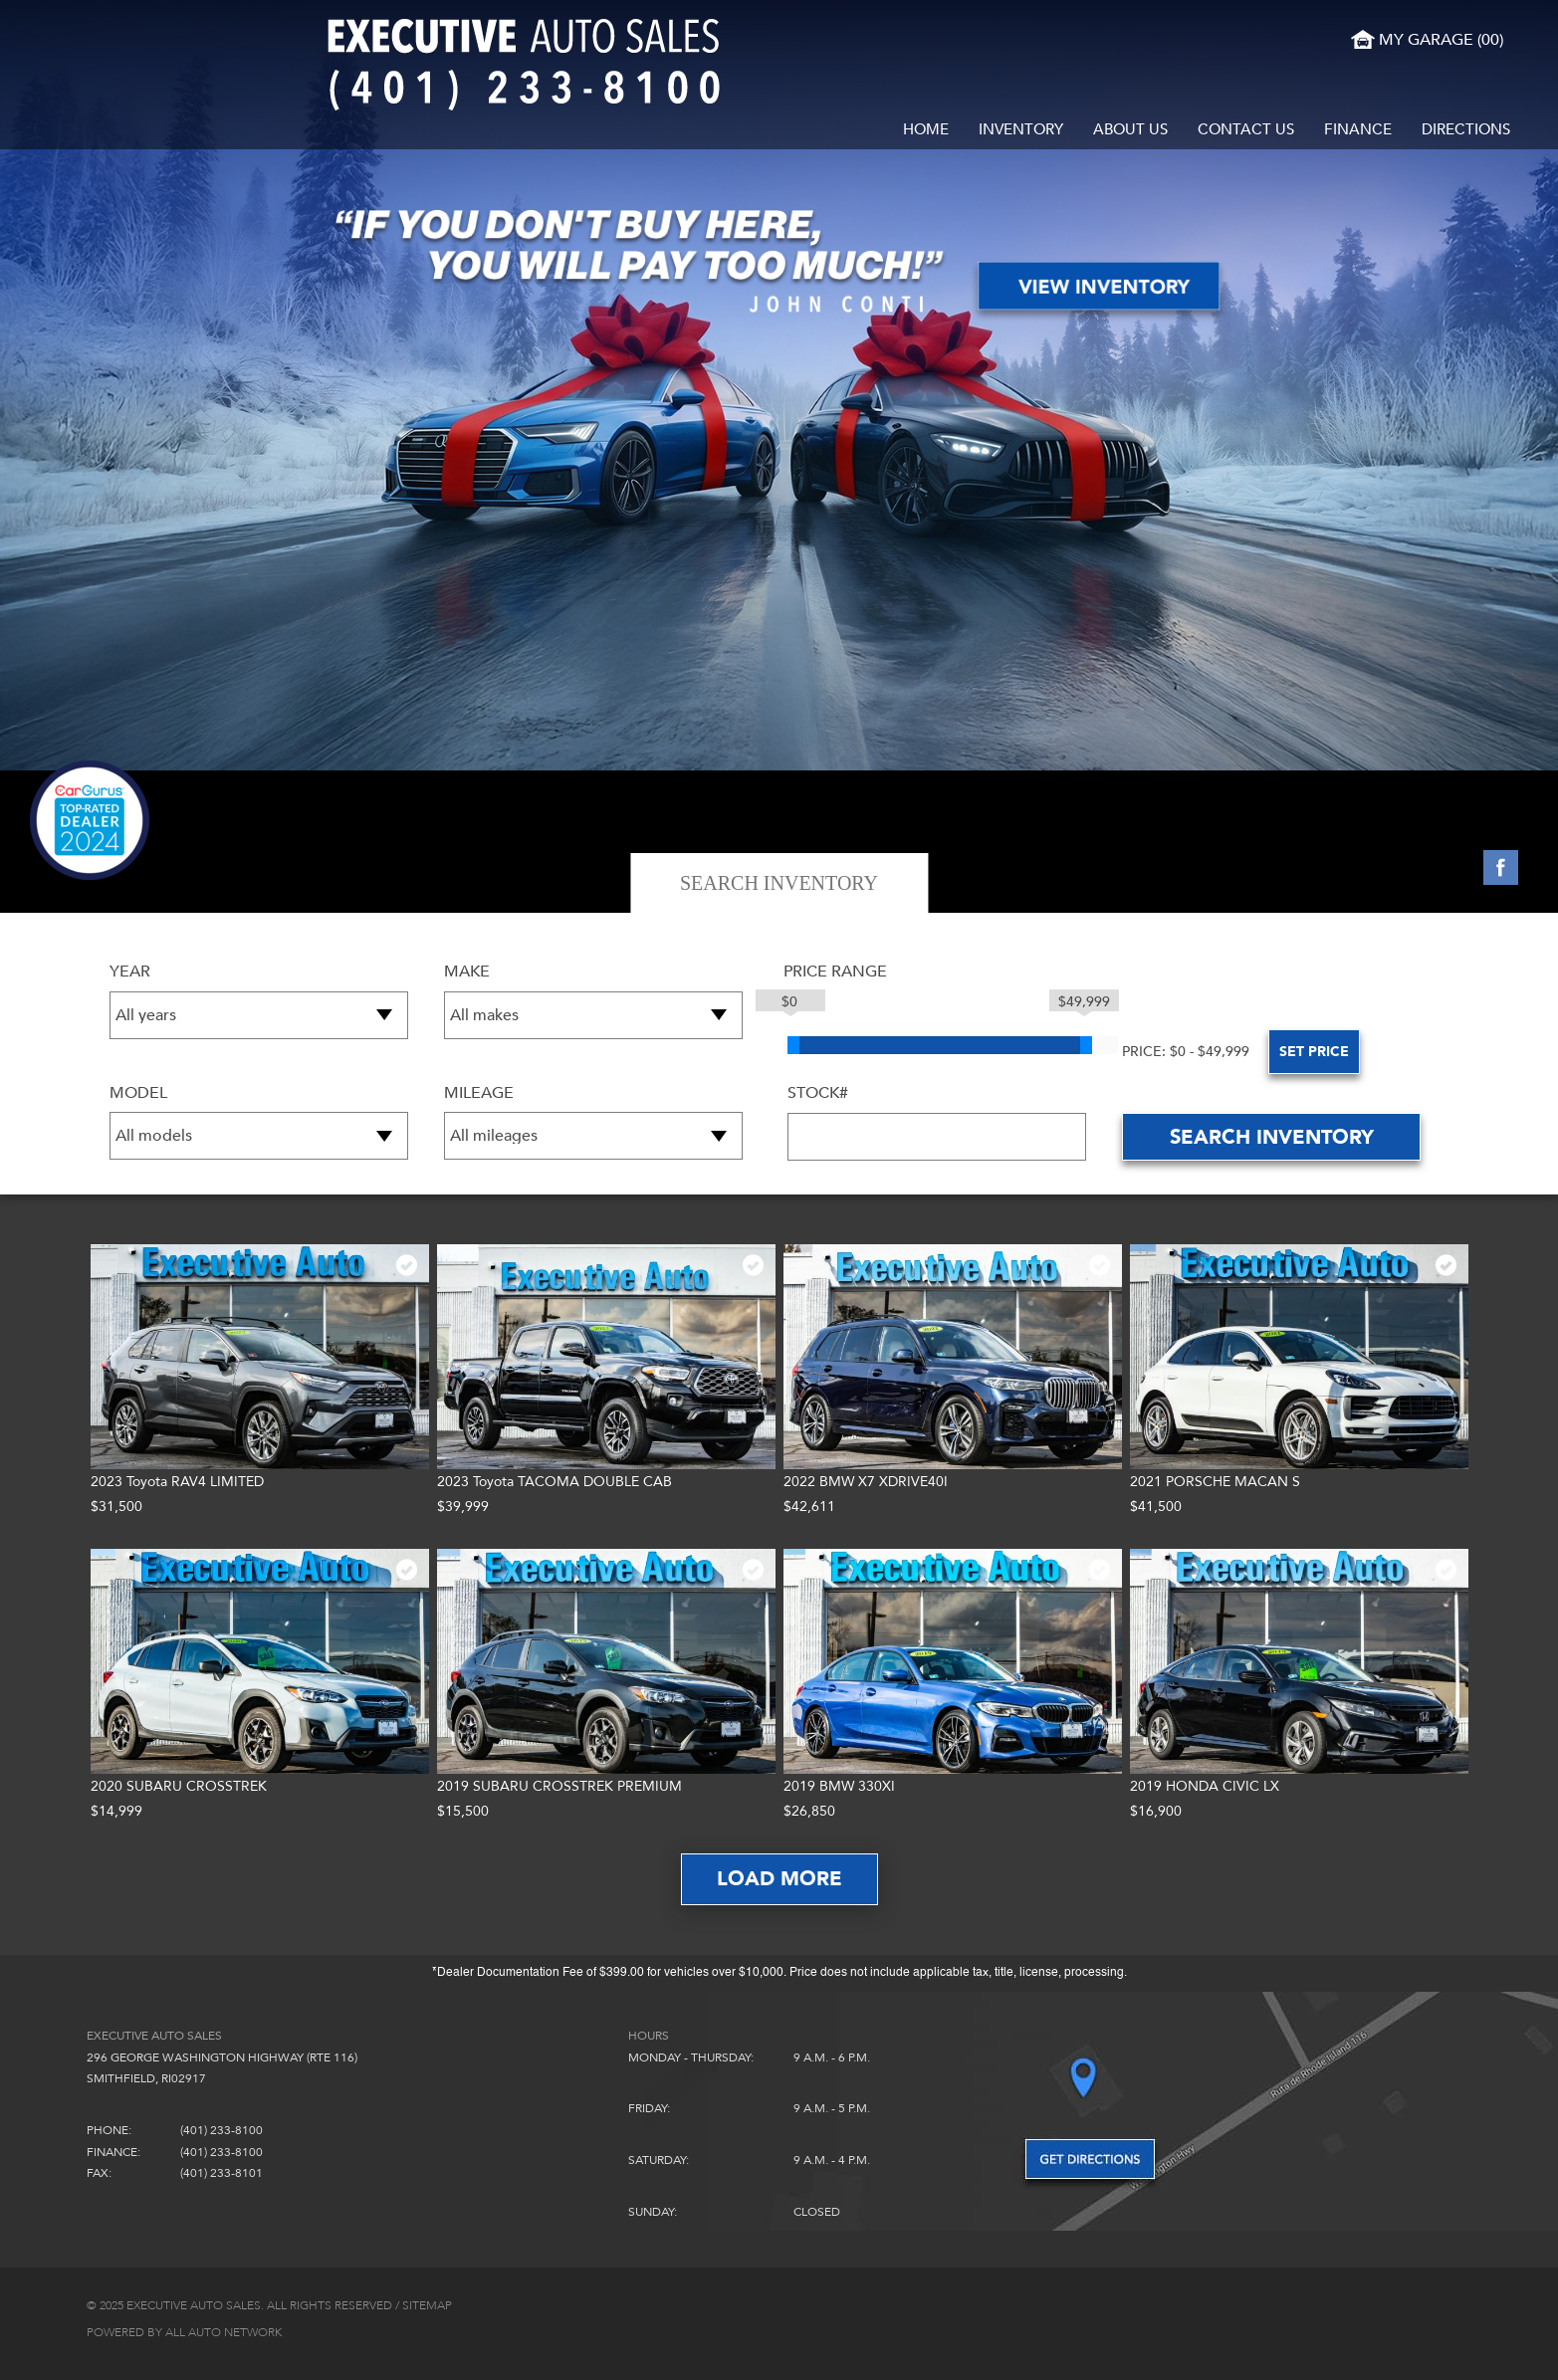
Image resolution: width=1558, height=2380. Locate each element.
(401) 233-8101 (221, 2173)
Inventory (1021, 129)
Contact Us (1246, 129)
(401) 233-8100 (221, 2130)
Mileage (479, 1093)
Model (138, 1093)
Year (130, 971)
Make (467, 971)
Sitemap (427, 2305)
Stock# (817, 1093)
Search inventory (1272, 1137)
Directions (1466, 129)
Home (926, 129)
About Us (1130, 129)
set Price (1234, 1051)
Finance (1358, 129)
